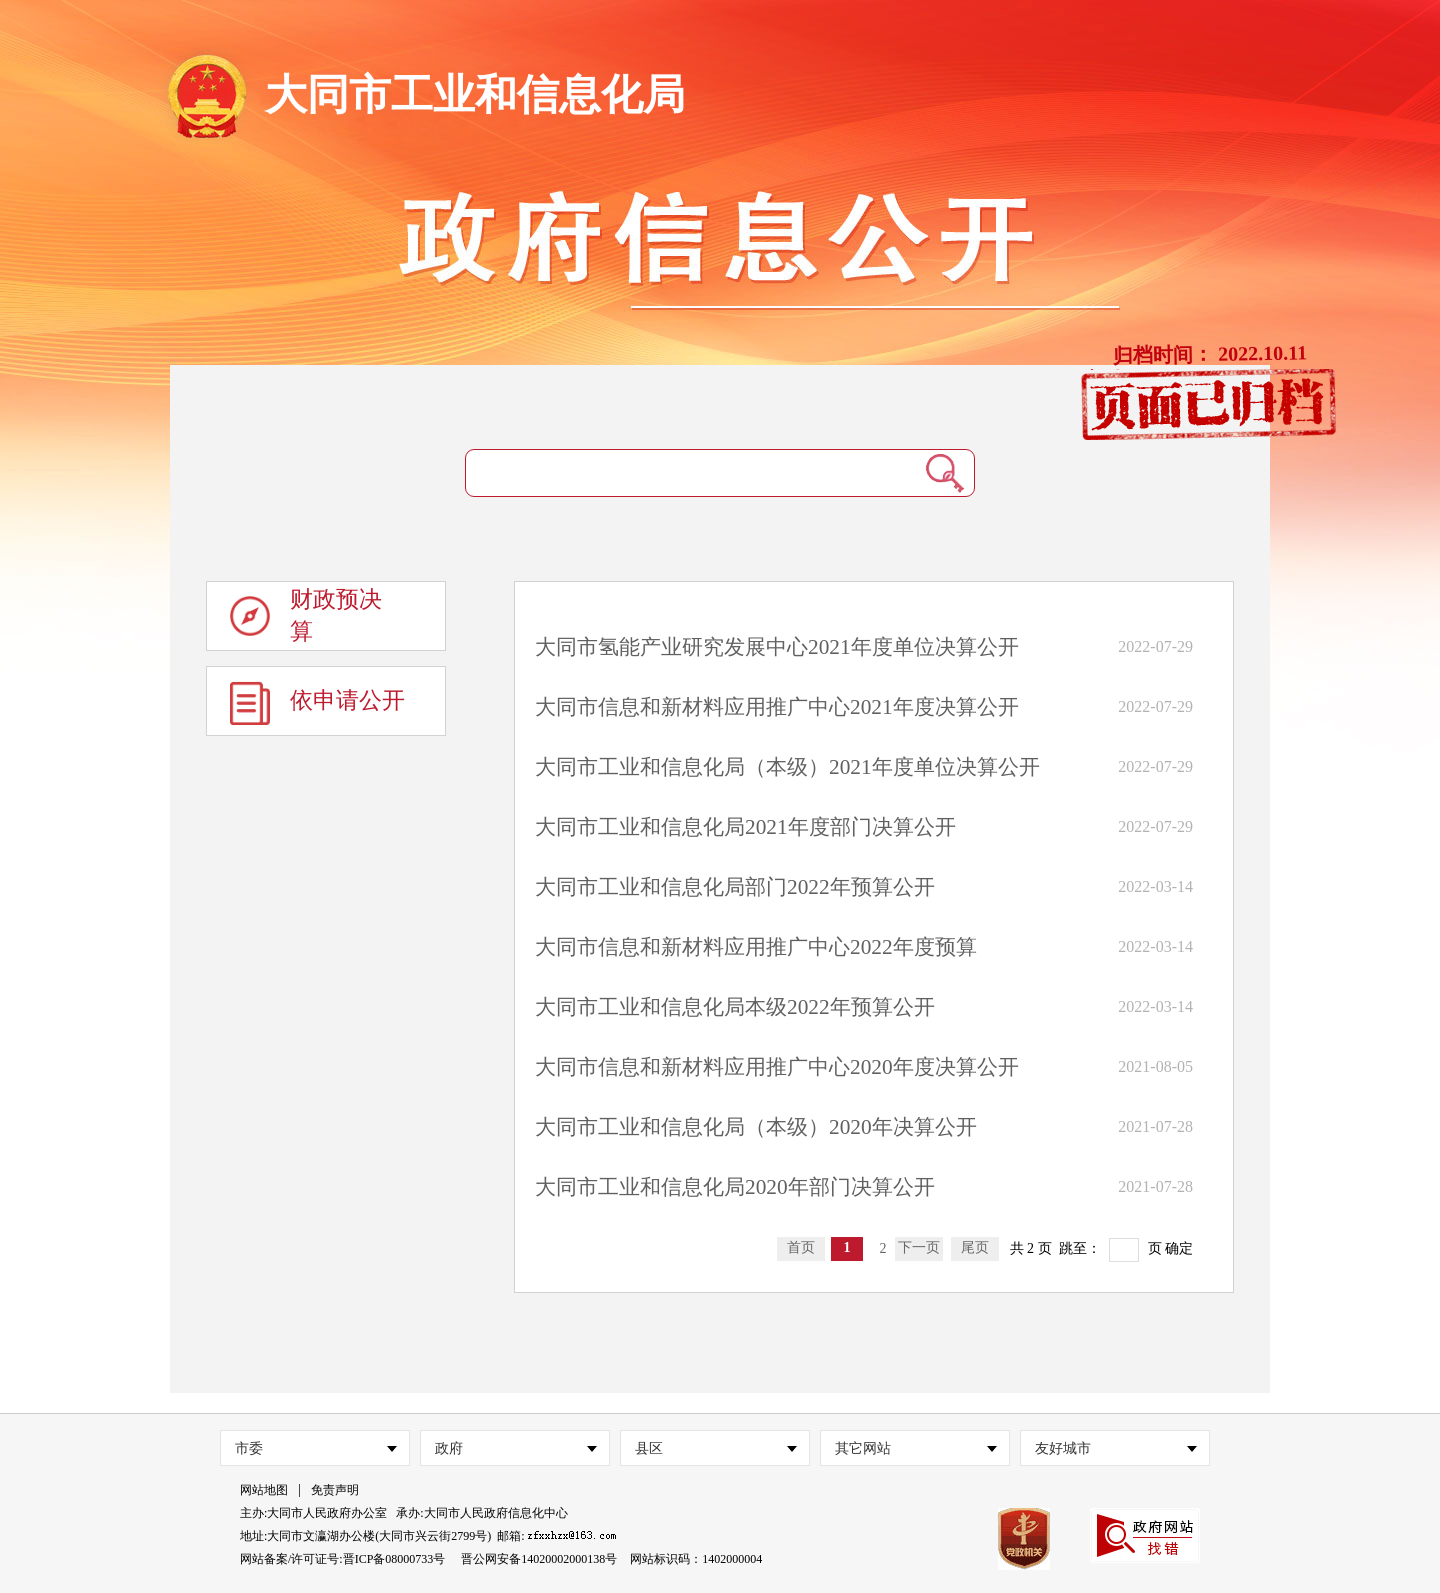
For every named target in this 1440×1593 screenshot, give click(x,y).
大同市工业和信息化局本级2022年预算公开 (735, 1007)
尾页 (975, 1247)
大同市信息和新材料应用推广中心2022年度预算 (756, 947)
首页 (801, 1247)
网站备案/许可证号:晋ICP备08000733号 (342, 1559)
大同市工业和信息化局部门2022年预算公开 (735, 887)
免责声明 (335, 1490)
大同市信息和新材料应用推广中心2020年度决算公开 (777, 1067)
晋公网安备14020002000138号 (539, 1559)
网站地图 (264, 1490)
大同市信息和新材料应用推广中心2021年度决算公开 (777, 707)
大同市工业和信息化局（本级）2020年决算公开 (756, 1127)
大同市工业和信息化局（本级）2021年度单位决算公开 (787, 767)
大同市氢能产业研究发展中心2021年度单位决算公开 (777, 647)
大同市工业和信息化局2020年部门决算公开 (735, 1187)
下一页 (919, 1247)
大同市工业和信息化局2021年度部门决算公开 (745, 827)
